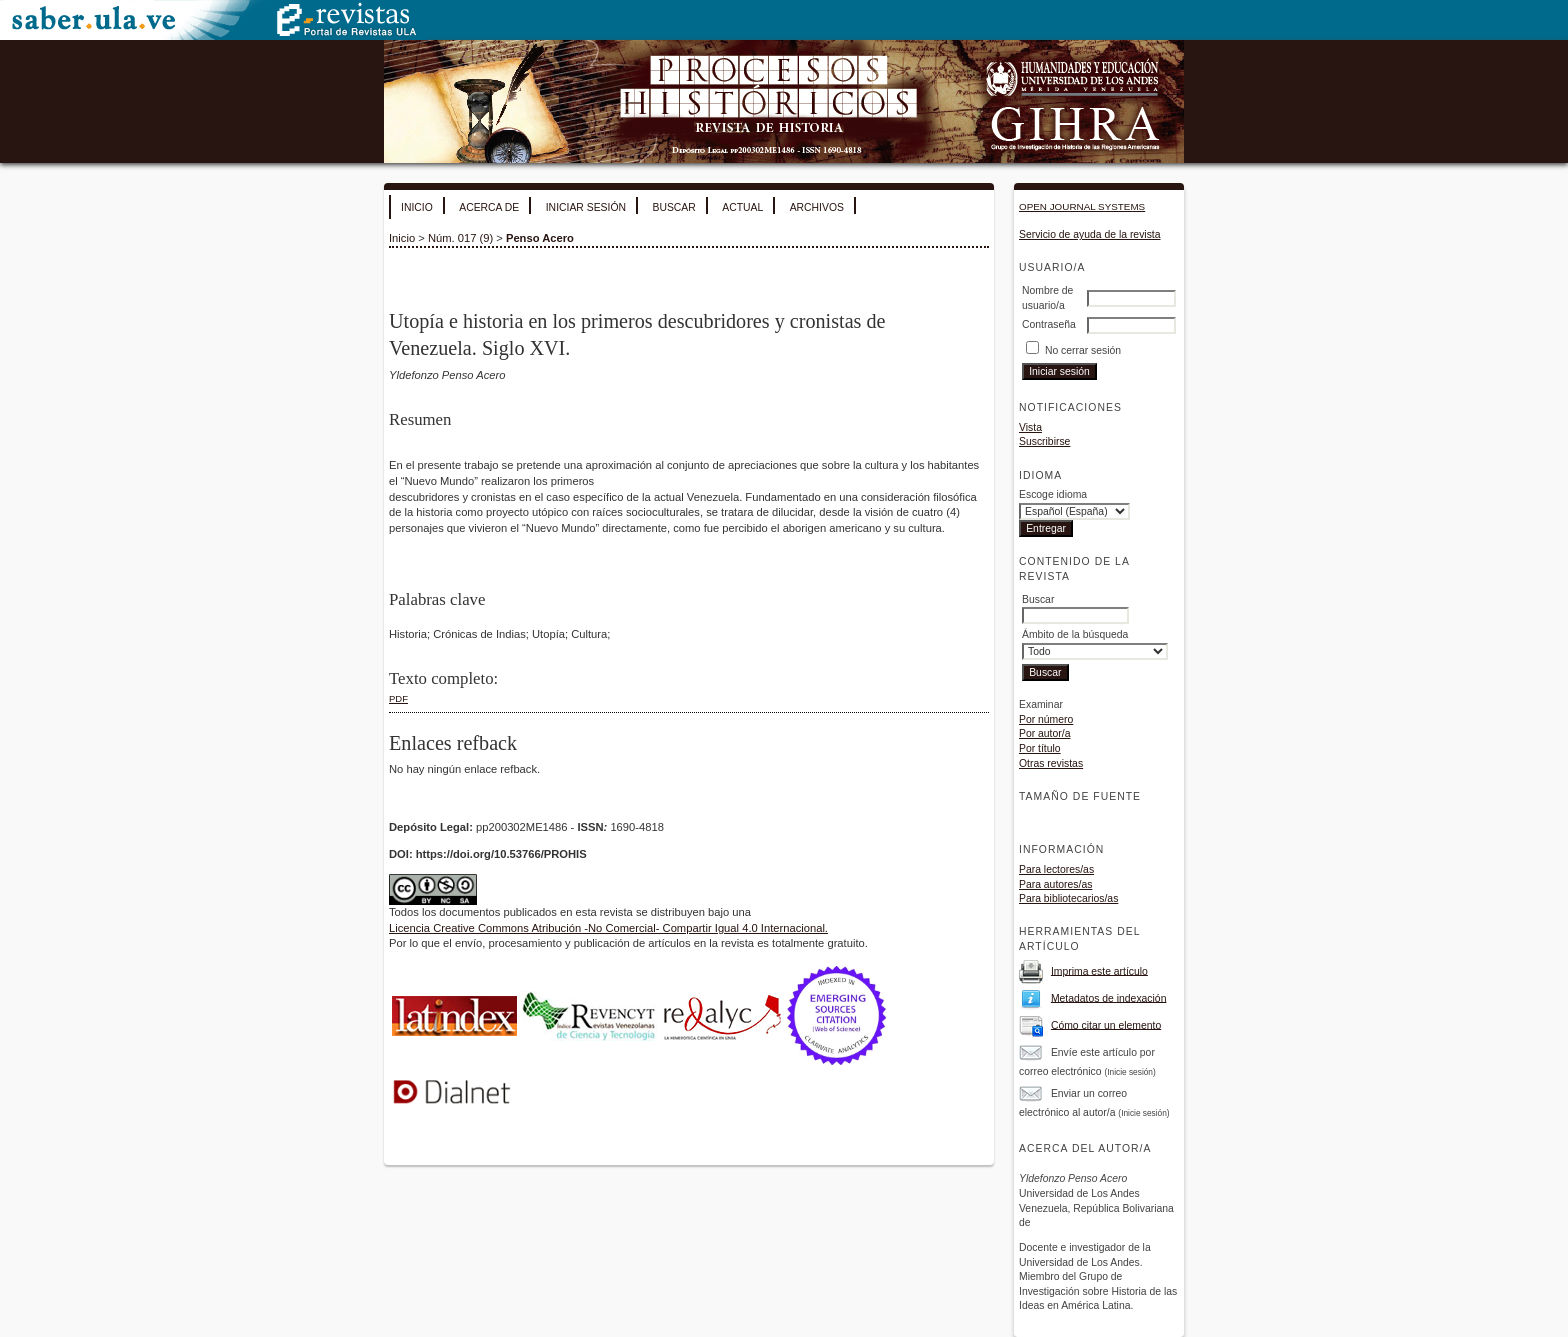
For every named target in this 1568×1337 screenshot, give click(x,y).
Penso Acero (540, 238)
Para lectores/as (1056, 869)
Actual (742, 207)
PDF (398, 698)
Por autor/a (1044, 733)
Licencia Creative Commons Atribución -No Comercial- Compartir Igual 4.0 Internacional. (608, 928)
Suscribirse (1044, 441)
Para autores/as (1055, 884)
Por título (1040, 748)
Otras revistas (1051, 763)
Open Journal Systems (1082, 206)
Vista (1030, 427)
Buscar (673, 207)
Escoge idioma (1053, 494)
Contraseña (1049, 324)
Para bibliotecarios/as (1068, 898)
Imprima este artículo (1099, 970)
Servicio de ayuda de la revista (1090, 234)
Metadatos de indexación (1109, 997)
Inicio (417, 207)
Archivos (817, 207)
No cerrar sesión (1083, 350)
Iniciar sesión (586, 207)
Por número (1046, 719)
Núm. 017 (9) (460, 238)
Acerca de (489, 207)
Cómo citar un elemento (1106, 1024)
